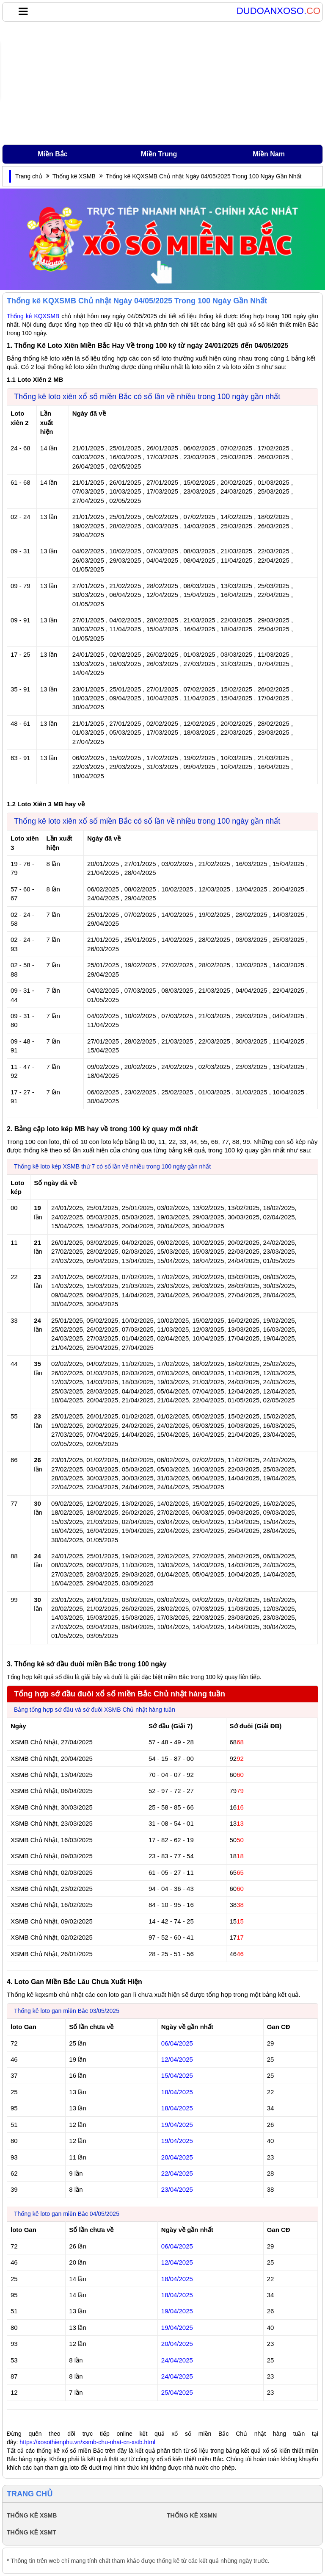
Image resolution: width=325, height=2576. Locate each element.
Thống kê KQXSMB (33, 316)
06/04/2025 (177, 2043)
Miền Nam (269, 154)
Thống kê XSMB (74, 176)
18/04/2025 (177, 2092)
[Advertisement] (162, 83)
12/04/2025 (177, 2059)
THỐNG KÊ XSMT (31, 2532)
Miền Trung (159, 154)
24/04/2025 (177, 2360)
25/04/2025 (177, 2392)
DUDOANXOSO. (278, 11)
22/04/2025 (177, 2173)
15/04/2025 (177, 2075)
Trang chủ (28, 176)
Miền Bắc (52, 154)
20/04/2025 (177, 2157)
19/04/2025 (177, 2124)
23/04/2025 (177, 2189)
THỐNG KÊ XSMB (32, 2515)
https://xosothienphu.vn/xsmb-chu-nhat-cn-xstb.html (87, 2442)
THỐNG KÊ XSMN (192, 2515)
